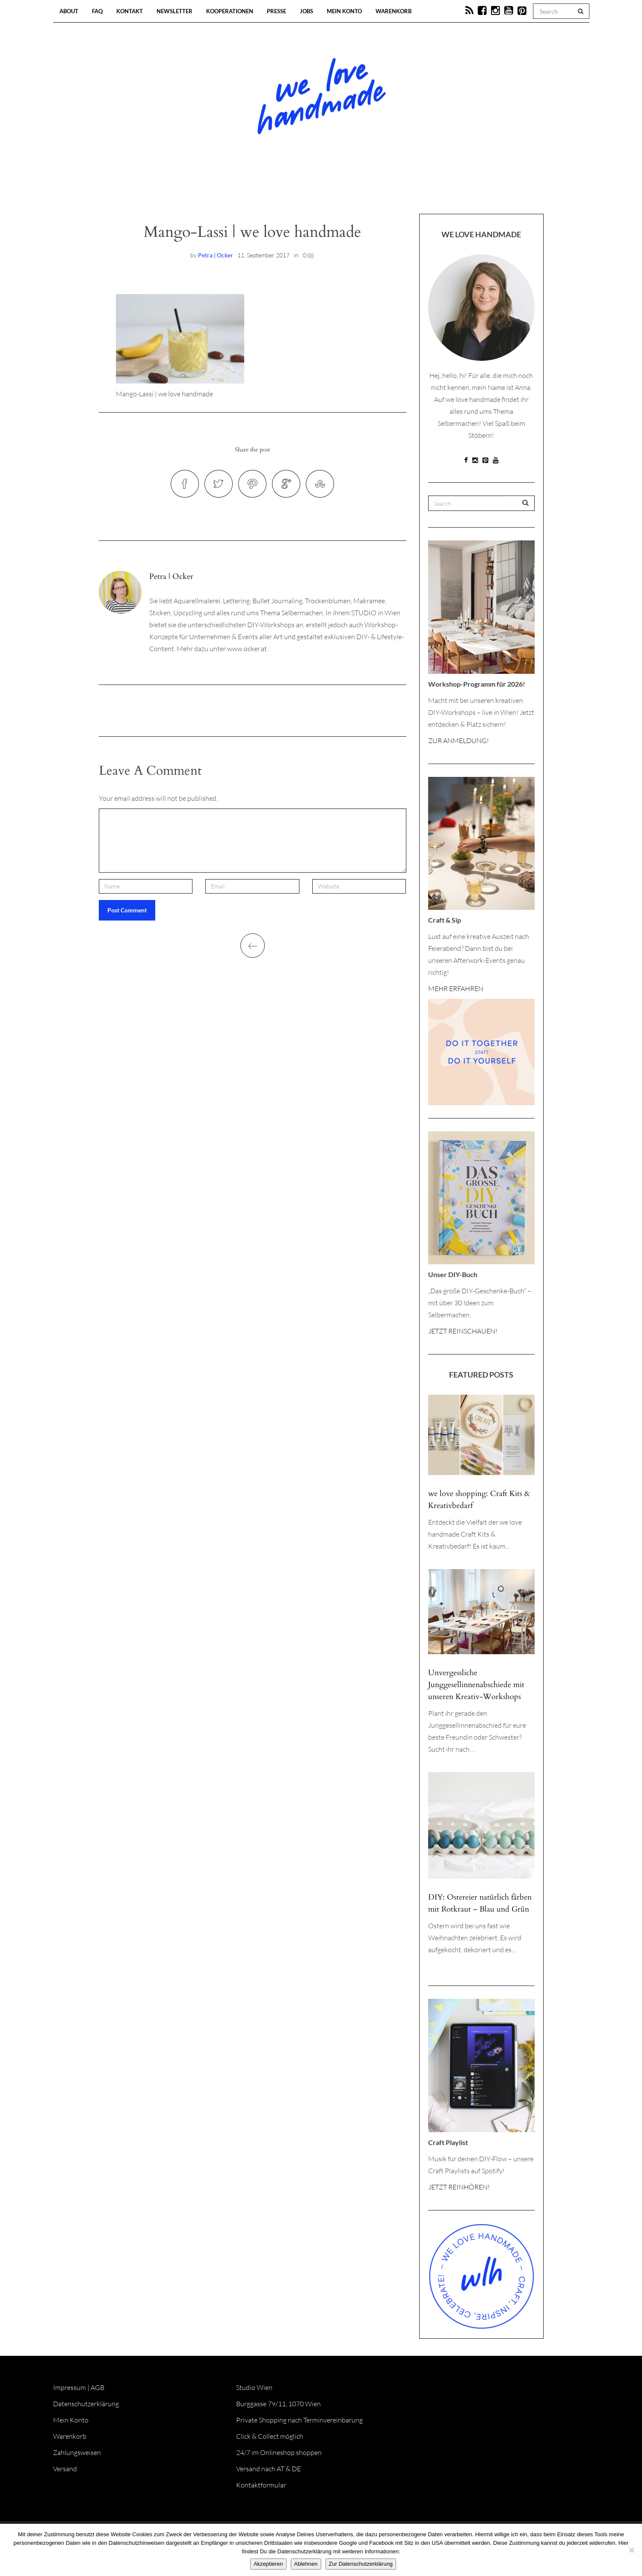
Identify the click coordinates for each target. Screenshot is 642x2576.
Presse (276, 11)
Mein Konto (344, 11)
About (68, 11)
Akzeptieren (268, 2564)
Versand (65, 2468)
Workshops (305, 188)
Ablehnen (306, 2564)
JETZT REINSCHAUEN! (462, 1331)
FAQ (97, 11)
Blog (233, 188)
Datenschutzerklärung (86, 2403)
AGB (97, 2387)
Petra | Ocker (215, 255)
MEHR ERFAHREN (455, 988)
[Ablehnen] (631, 2550)
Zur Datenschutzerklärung (361, 2564)
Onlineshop (395, 188)
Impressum (69, 2387)
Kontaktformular (261, 2485)
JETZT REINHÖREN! (459, 2187)
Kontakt (129, 11)
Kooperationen (229, 11)
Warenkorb (393, 11)
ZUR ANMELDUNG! (458, 740)
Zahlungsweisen (77, 2452)
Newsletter (174, 11)
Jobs (306, 11)
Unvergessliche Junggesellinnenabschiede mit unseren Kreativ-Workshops (476, 1684)
